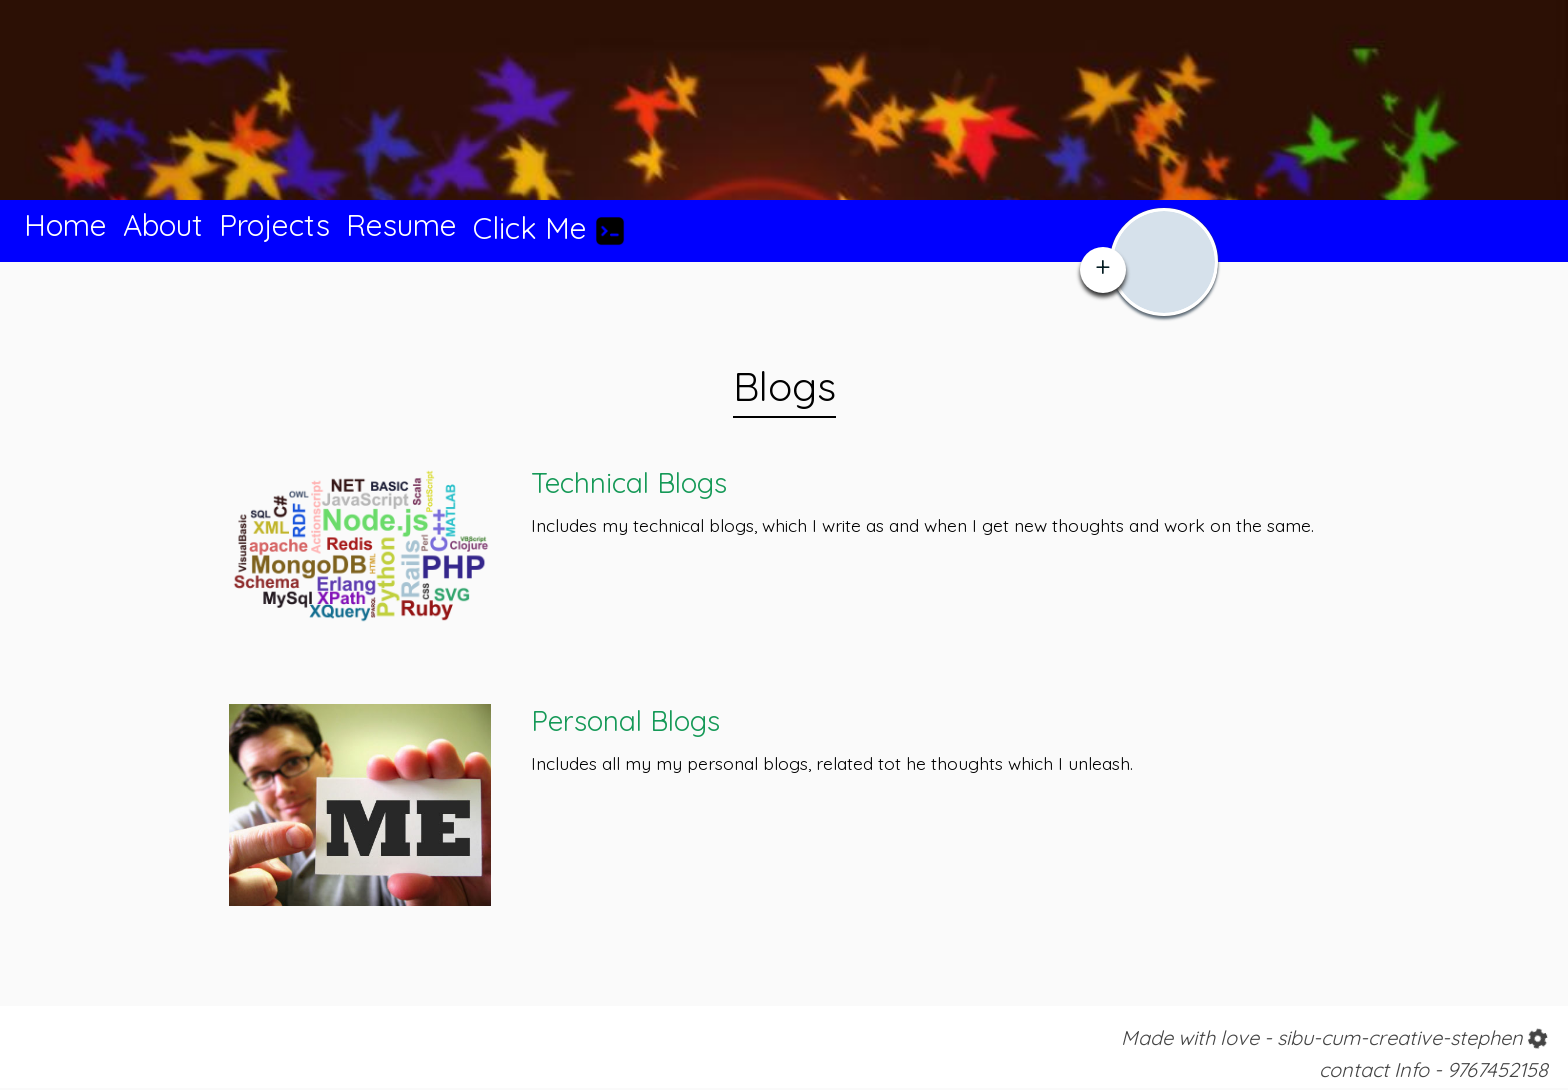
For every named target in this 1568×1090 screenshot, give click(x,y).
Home (65, 225)
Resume (401, 225)
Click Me (549, 228)
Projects (274, 225)
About (163, 225)
